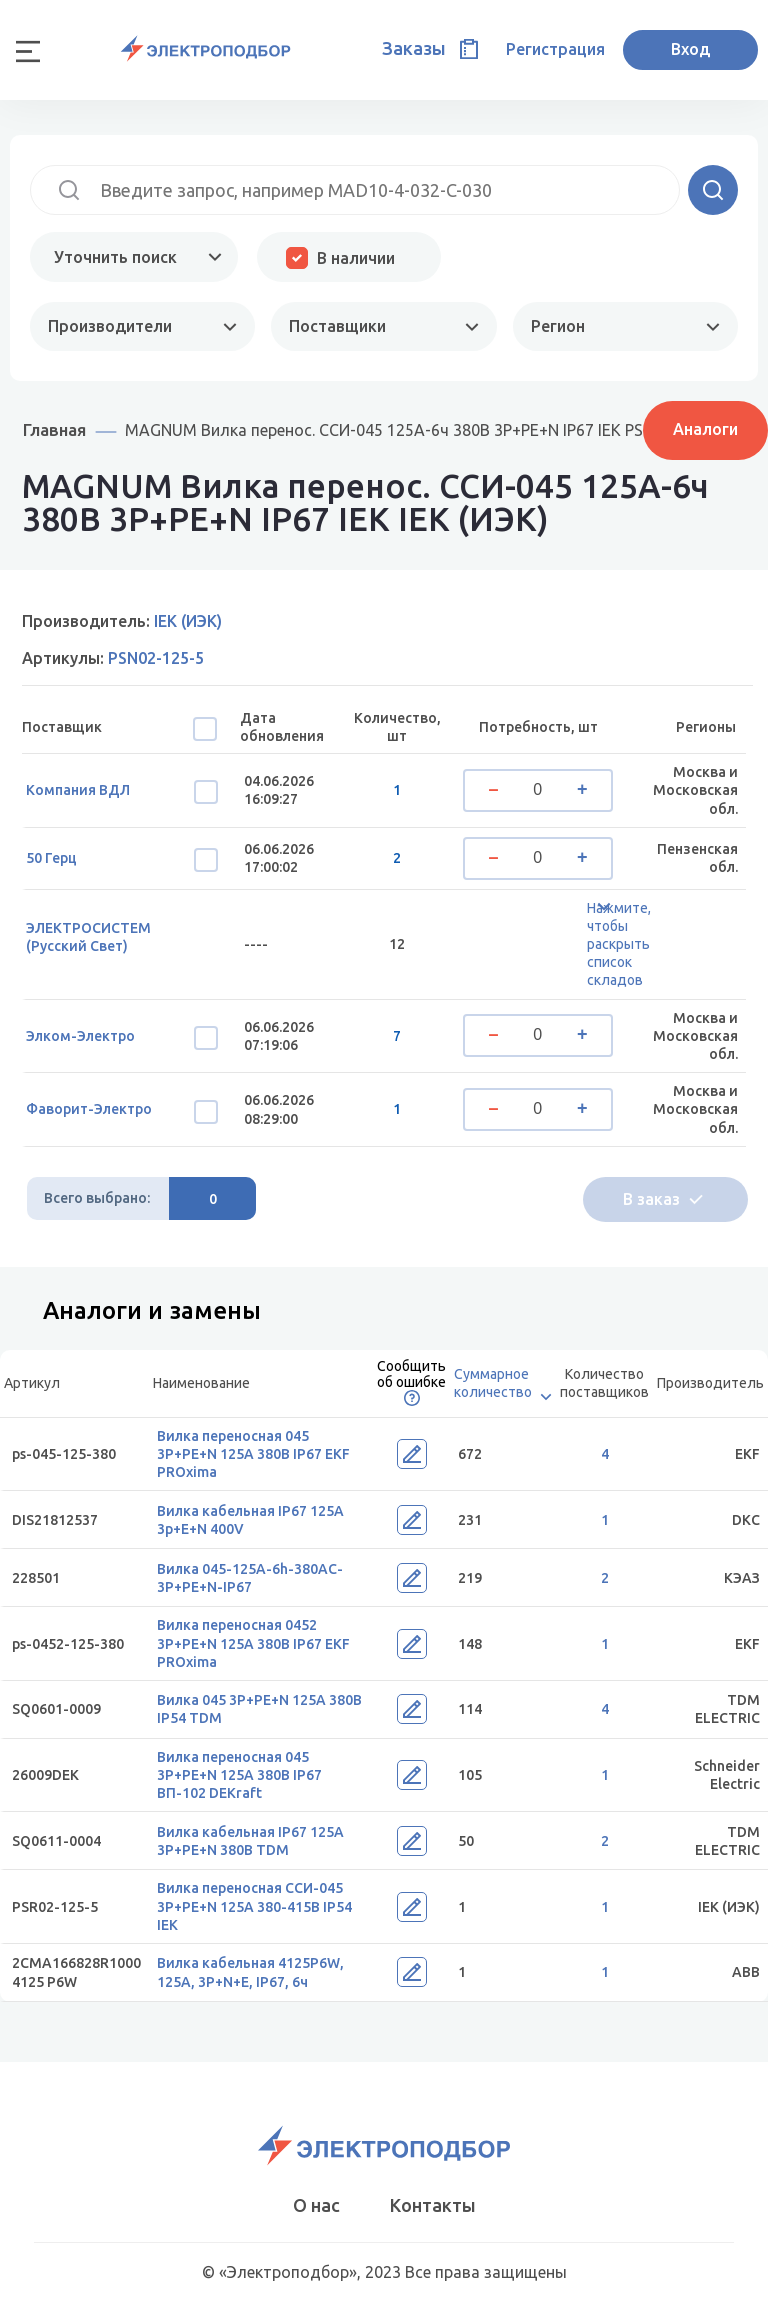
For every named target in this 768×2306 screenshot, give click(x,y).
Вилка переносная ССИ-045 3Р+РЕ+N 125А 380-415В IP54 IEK (254, 1906)
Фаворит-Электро (89, 1109)
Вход (690, 49)
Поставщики (337, 326)
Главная (54, 429)
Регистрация (555, 49)
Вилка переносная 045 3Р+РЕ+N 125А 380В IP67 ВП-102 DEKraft (239, 1775)
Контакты (433, 2205)
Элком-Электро (80, 1036)
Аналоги (705, 429)
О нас (316, 2205)
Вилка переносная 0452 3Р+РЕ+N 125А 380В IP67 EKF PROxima (253, 1643)
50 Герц (51, 858)
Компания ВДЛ (78, 790)
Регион (558, 326)
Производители (110, 326)
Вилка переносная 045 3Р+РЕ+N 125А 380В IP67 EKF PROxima (253, 1454)
